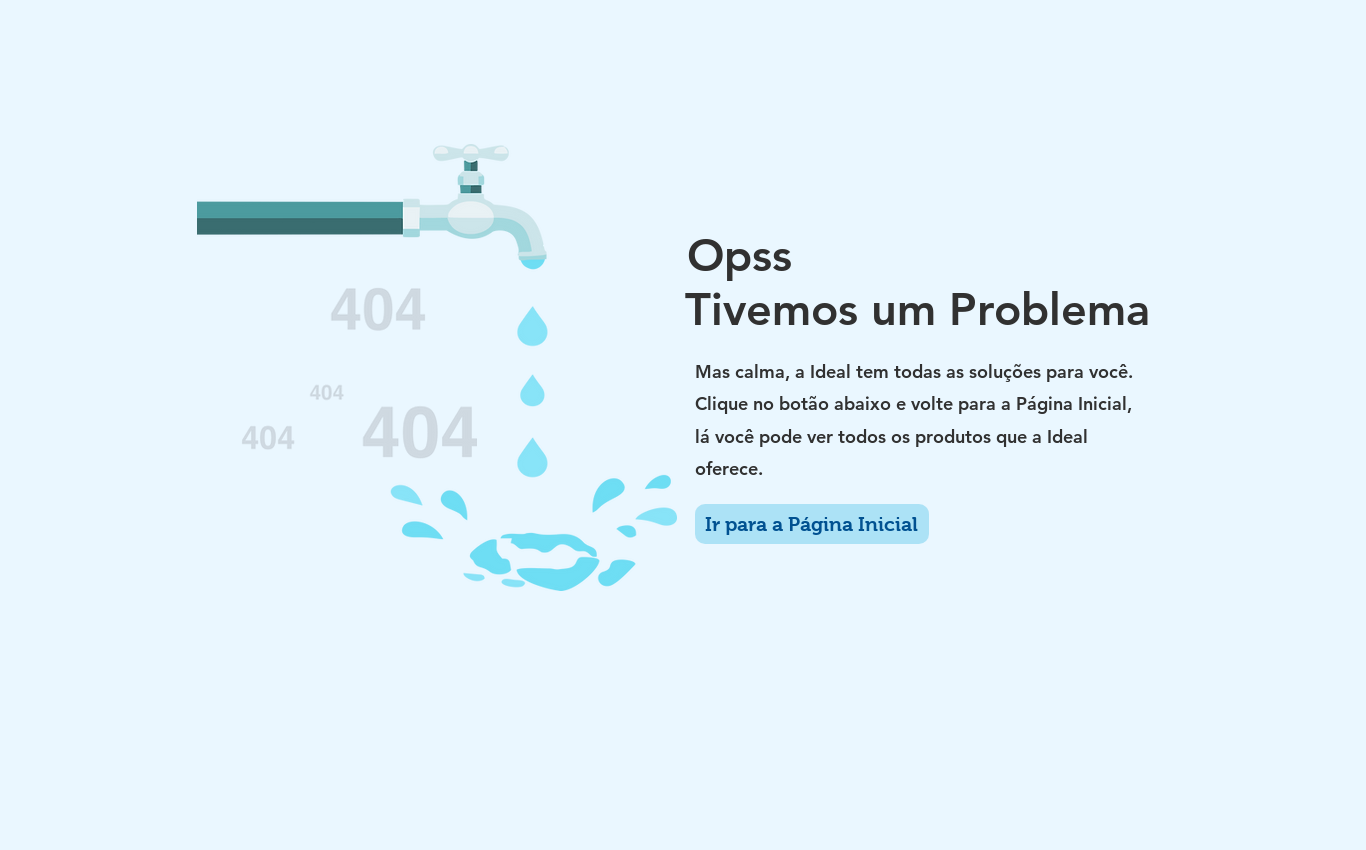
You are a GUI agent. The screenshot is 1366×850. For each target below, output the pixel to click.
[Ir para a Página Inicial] (812, 524)
